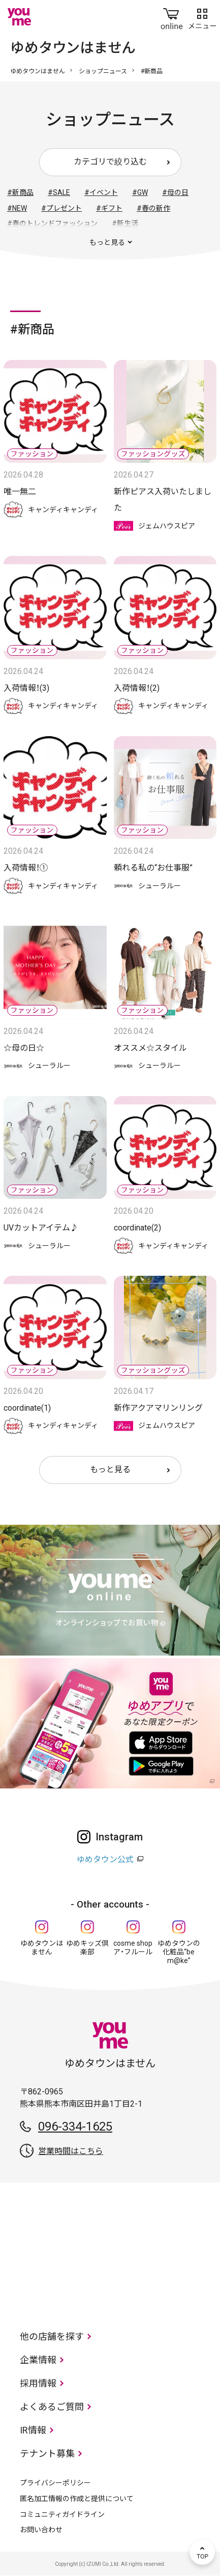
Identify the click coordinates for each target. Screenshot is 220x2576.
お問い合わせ (41, 2530)
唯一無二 (20, 491)
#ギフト (109, 208)
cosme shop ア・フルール (132, 1947)
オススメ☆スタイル (150, 1048)
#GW (140, 192)
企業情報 (38, 2360)
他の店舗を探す (52, 2336)
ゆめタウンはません (37, 71)
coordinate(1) (27, 1408)
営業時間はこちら (70, 2151)
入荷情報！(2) (137, 688)
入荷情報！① (26, 868)
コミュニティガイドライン (62, 2514)
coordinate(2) (137, 1228)
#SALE (59, 192)
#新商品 (20, 192)
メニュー (202, 17)
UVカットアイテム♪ (41, 1228)
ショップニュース (103, 71)
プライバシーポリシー (55, 2483)
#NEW (17, 208)
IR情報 (33, 2430)
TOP (202, 2552)
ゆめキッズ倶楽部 (87, 1947)
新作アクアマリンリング (158, 1408)
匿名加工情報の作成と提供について (77, 2499)
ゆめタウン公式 (105, 1859)
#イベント (101, 192)
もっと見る (110, 1469)
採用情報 (38, 2383)
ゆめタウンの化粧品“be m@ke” (179, 1952)
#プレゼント (61, 208)
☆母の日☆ (24, 1048)
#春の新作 (153, 208)
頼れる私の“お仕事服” (153, 868)
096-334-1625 (75, 2126)
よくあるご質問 (52, 2406)
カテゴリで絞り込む (110, 161)
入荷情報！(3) (26, 688)
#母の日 (175, 192)
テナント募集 (47, 2453)
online (171, 17)
